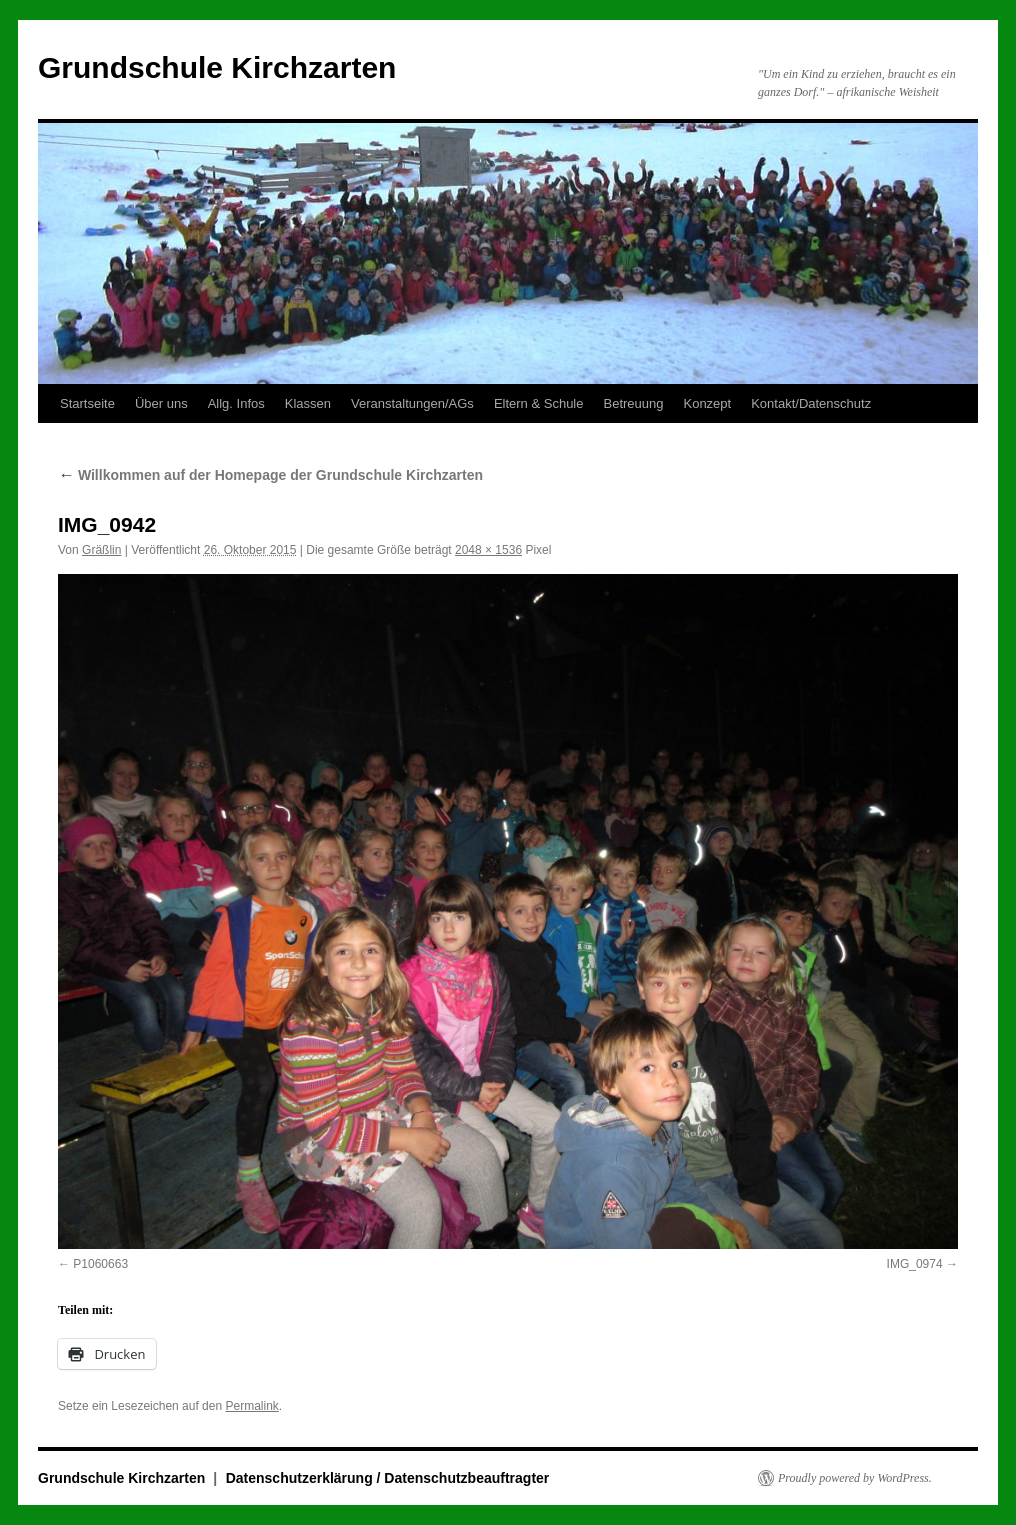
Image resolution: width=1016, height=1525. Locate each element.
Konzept (707, 403)
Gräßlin (101, 550)
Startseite (87, 403)
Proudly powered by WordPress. (855, 1478)
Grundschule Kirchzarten (217, 67)
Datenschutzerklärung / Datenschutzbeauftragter (388, 1478)
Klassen (308, 403)
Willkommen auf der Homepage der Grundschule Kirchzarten (270, 475)
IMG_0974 (915, 1264)
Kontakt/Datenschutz (811, 403)
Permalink (251, 1406)
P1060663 (100, 1264)
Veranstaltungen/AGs (412, 403)
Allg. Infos (236, 403)
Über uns (161, 403)
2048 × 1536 (488, 550)
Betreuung (633, 403)
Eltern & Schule (539, 403)
